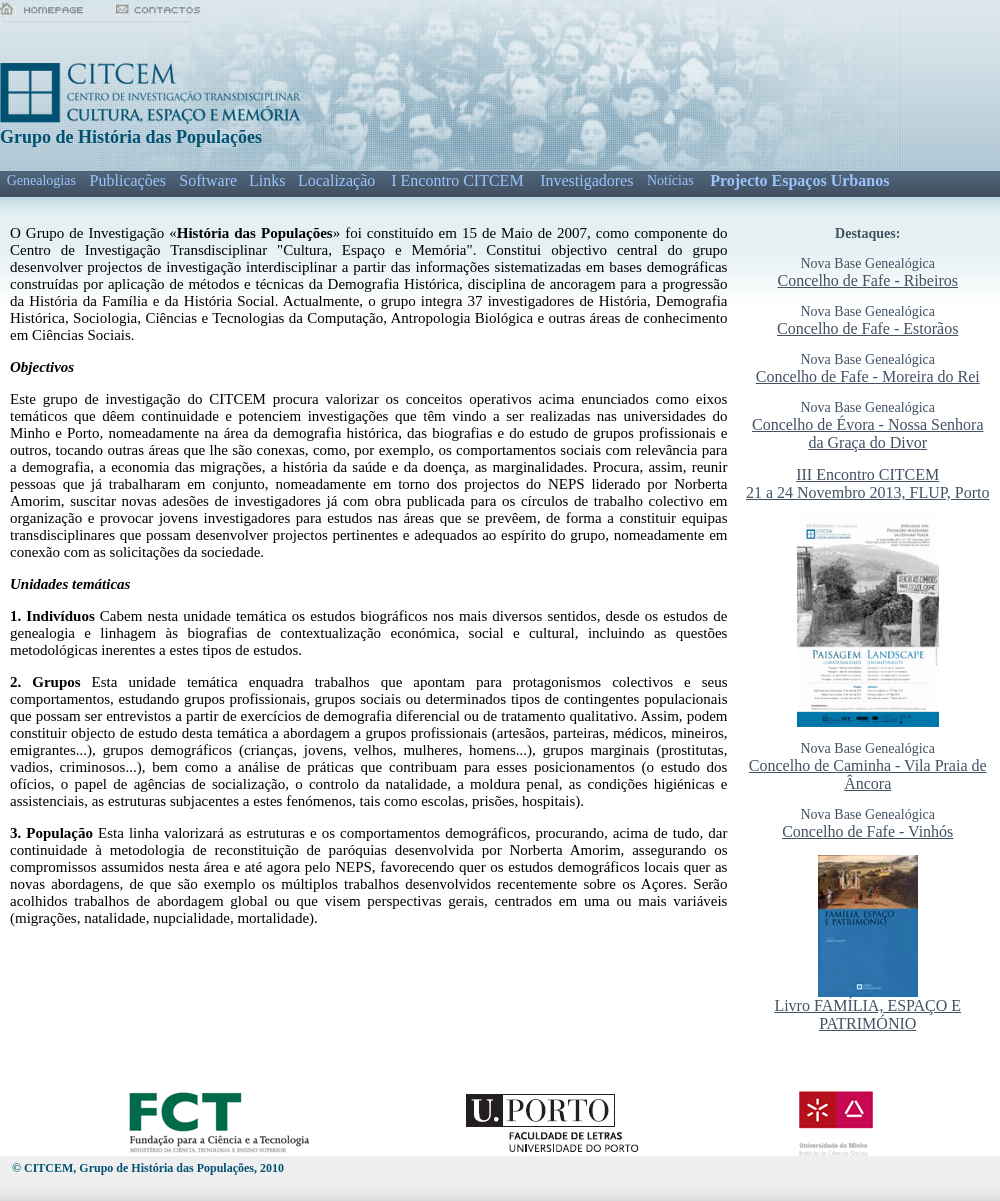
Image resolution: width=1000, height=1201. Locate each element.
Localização (336, 180)
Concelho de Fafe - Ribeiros (868, 280)
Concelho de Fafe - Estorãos (867, 328)
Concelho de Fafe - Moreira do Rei (868, 376)
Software (208, 180)
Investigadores (586, 180)
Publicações (128, 180)
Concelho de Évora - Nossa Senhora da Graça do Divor (868, 433)
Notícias (670, 180)
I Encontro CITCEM (457, 180)
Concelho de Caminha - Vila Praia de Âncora (868, 774)
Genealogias (41, 180)
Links (267, 180)
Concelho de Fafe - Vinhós (867, 831)
